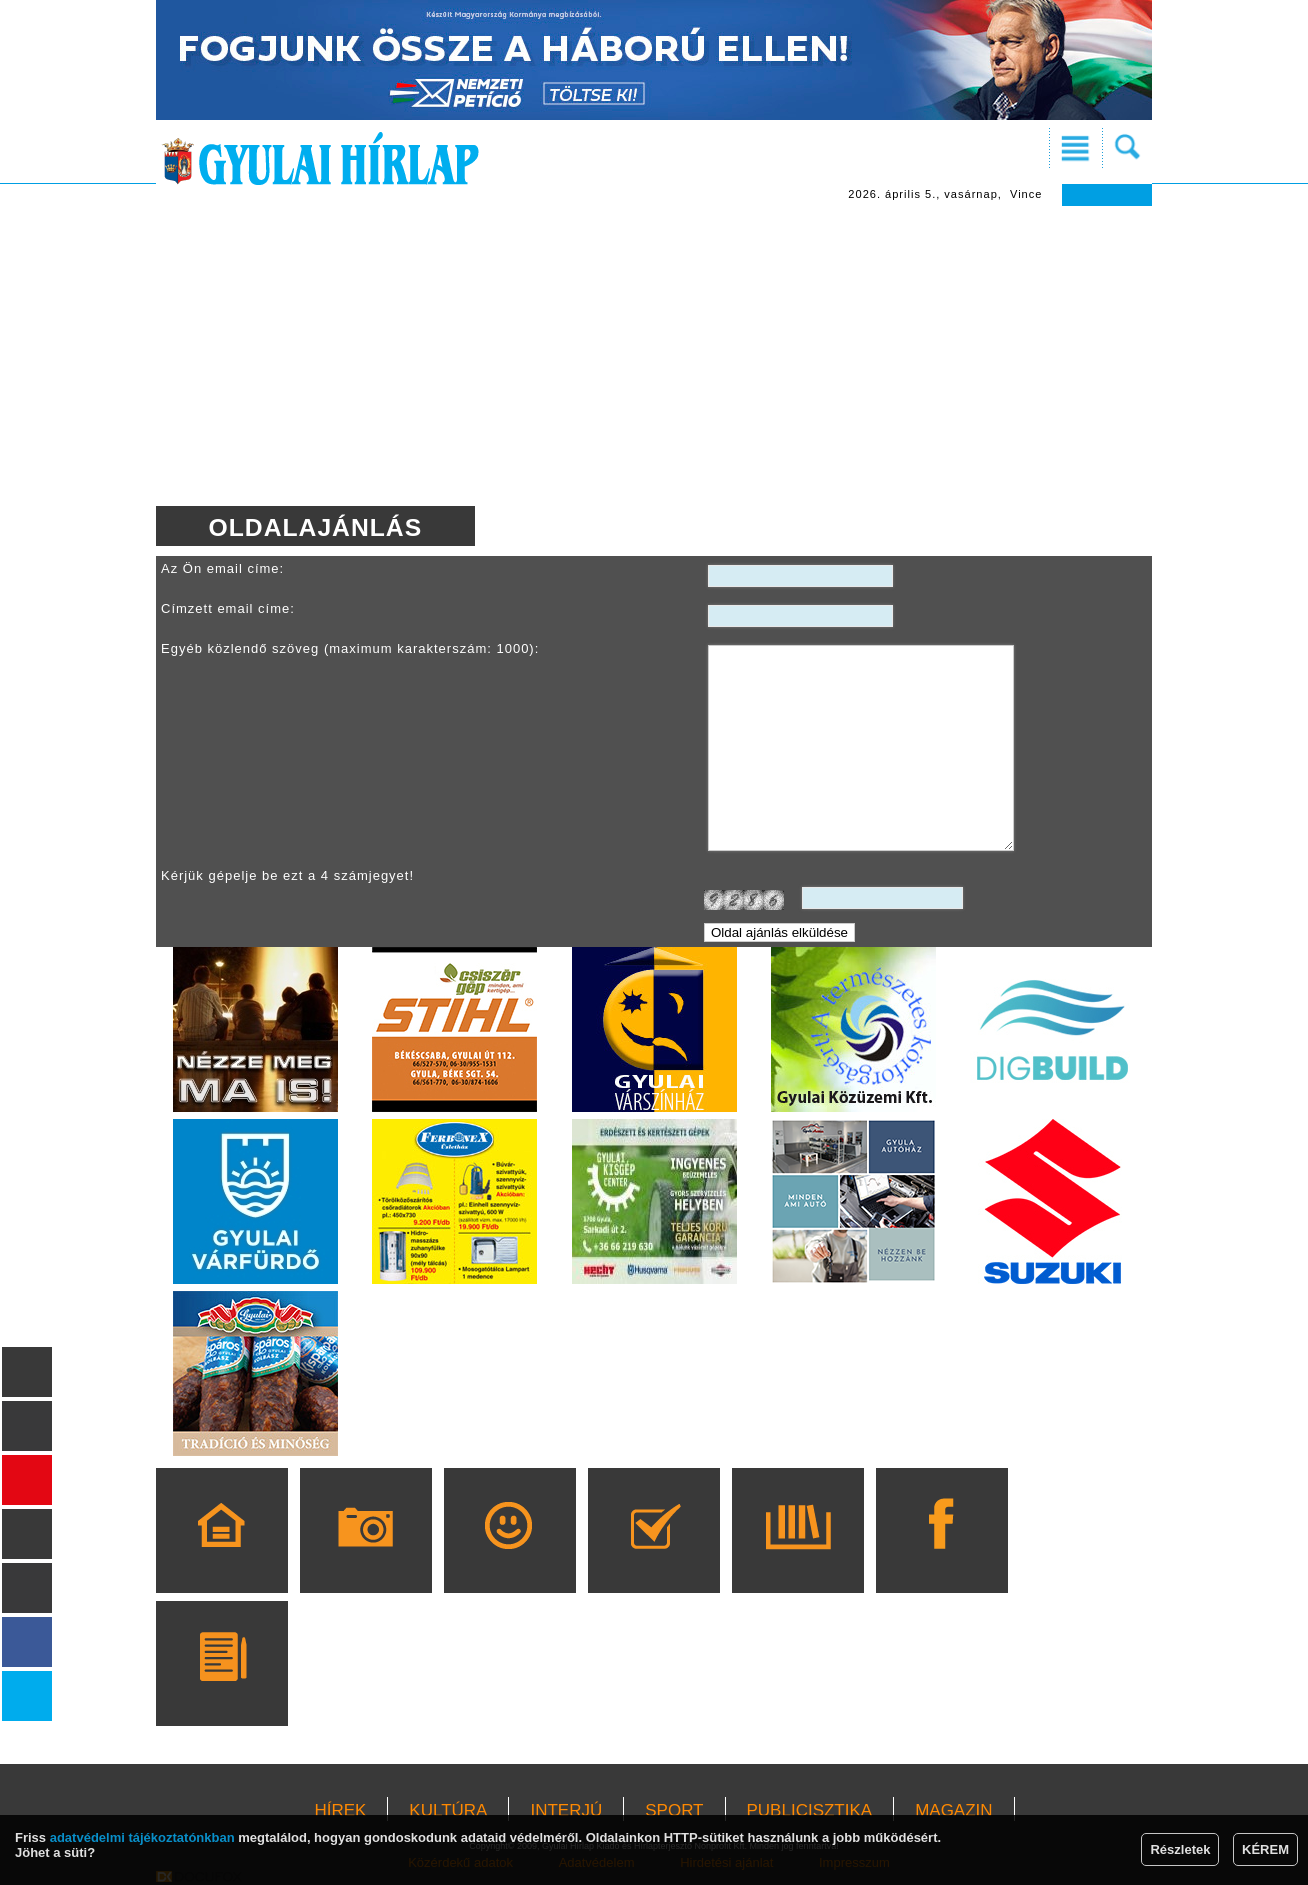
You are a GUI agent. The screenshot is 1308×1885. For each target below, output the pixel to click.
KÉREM (1265, 1849)
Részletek (1180, 1849)
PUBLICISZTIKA (810, 1810)
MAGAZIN (953, 1810)
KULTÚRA (448, 1810)
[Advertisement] (654, 356)
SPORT (674, 1810)
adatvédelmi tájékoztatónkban (142, 1837)
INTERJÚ (566, 1810)
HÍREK (340, 1810)
